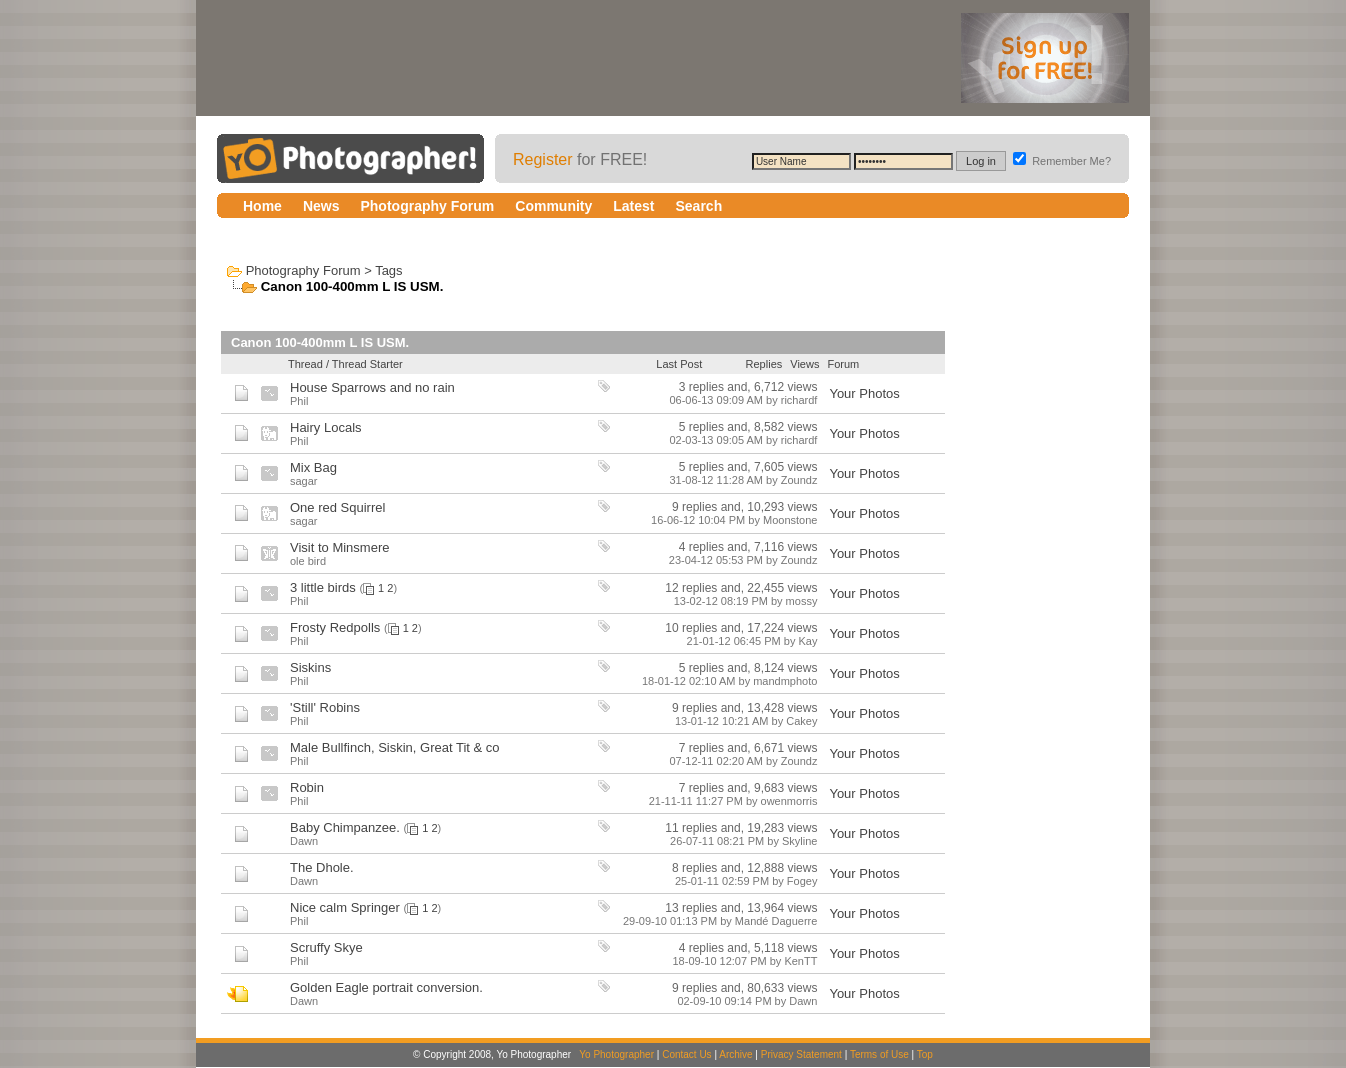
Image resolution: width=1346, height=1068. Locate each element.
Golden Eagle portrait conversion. (386, 987)
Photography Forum (303, 270)
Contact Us (686, 1054)
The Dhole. (322, 867)
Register (543, 159)
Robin (307, 787)
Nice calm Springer (345, 907)
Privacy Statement (801, 1054)
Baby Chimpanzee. (345, 827)
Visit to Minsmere (339, 547)
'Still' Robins (325, 707)
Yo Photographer (616, 1054)
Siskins (310, 667)
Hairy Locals (326, 427)
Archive (735, 1054)
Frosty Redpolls (335, 627)
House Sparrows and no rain (372, 387)
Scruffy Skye (326, 947)
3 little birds (323, 587)
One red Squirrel (337, 507)
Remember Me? (1062, 161)
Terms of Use (879, 1054)
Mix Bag (313, 467)
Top (925, 1054)
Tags (388, 270)
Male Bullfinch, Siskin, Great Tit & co (395, 747)
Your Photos (864, 393)
